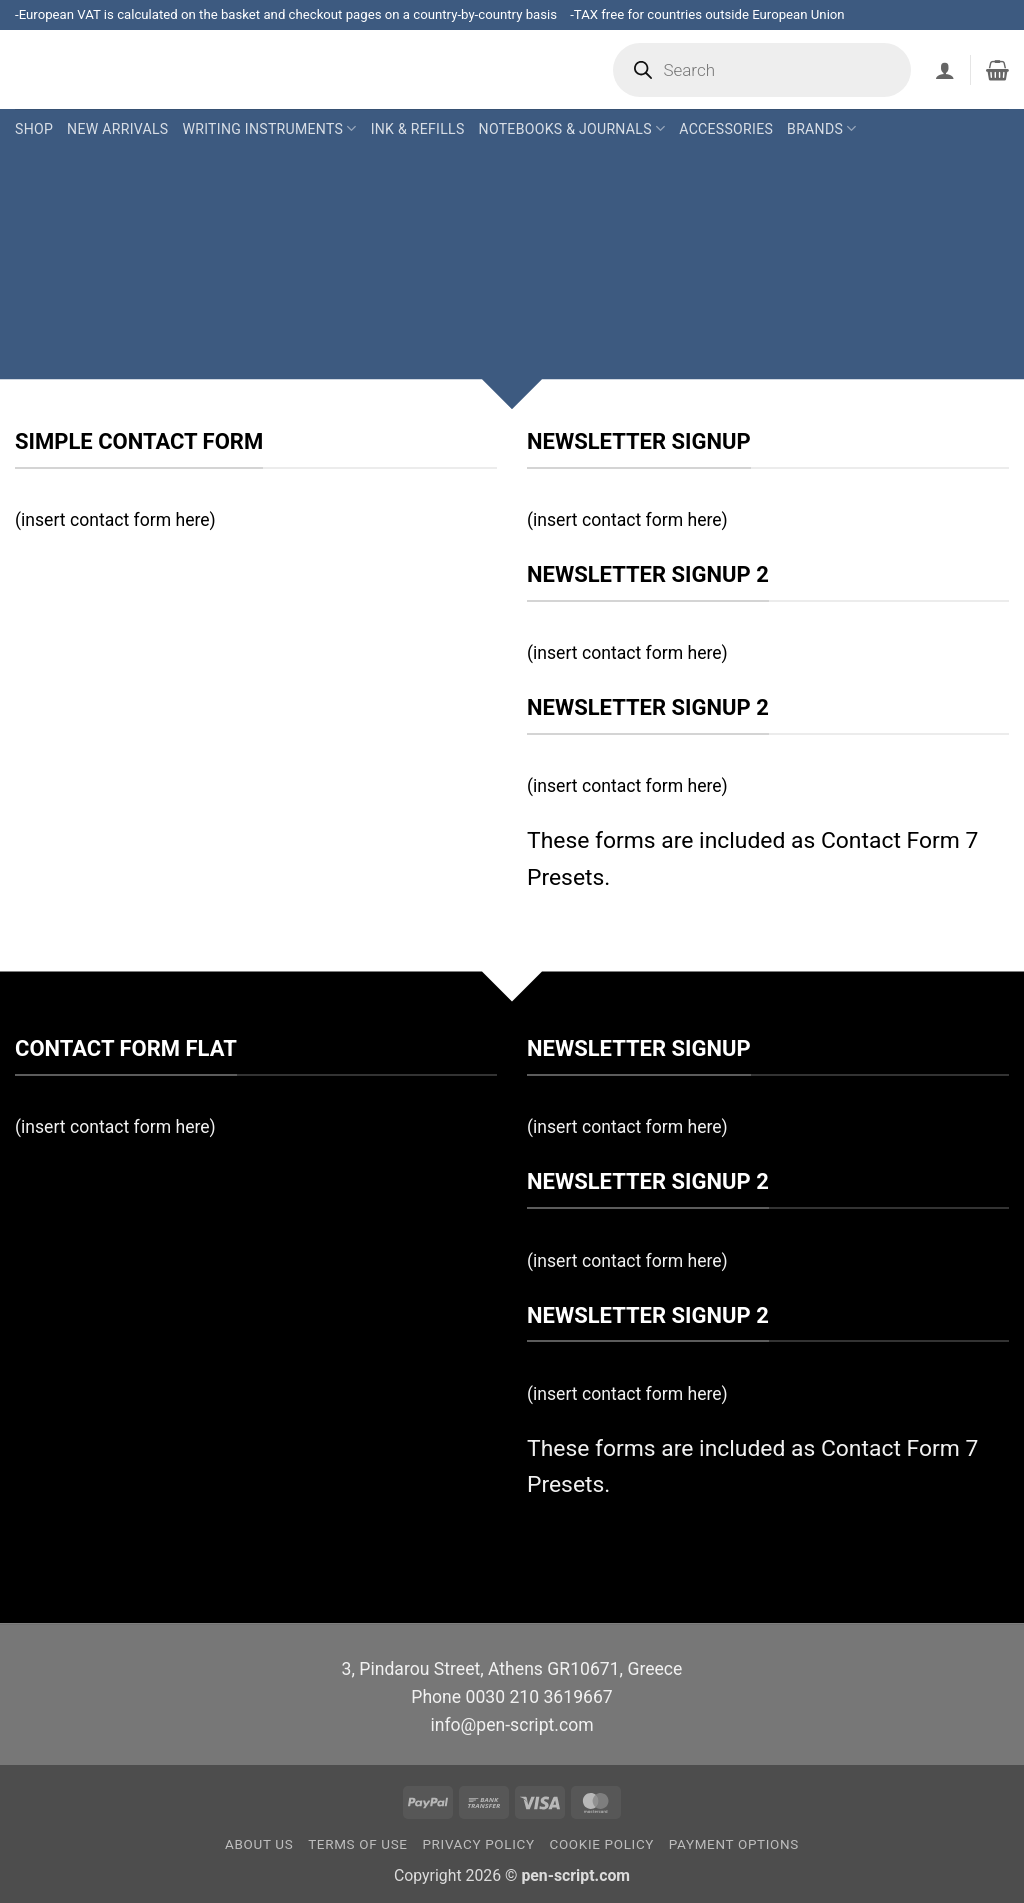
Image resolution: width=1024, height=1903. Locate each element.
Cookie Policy (601, 1844)
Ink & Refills (418, 129)
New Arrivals (117, 129)
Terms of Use (358, 1844)
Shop (34, 129)
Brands (821, 128)
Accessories (726, 129)
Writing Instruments (269, 128)
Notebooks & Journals (572, 128)
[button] (945, 70)
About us (259, 1844)
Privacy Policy (478, 1844)
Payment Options (734, 1844)
